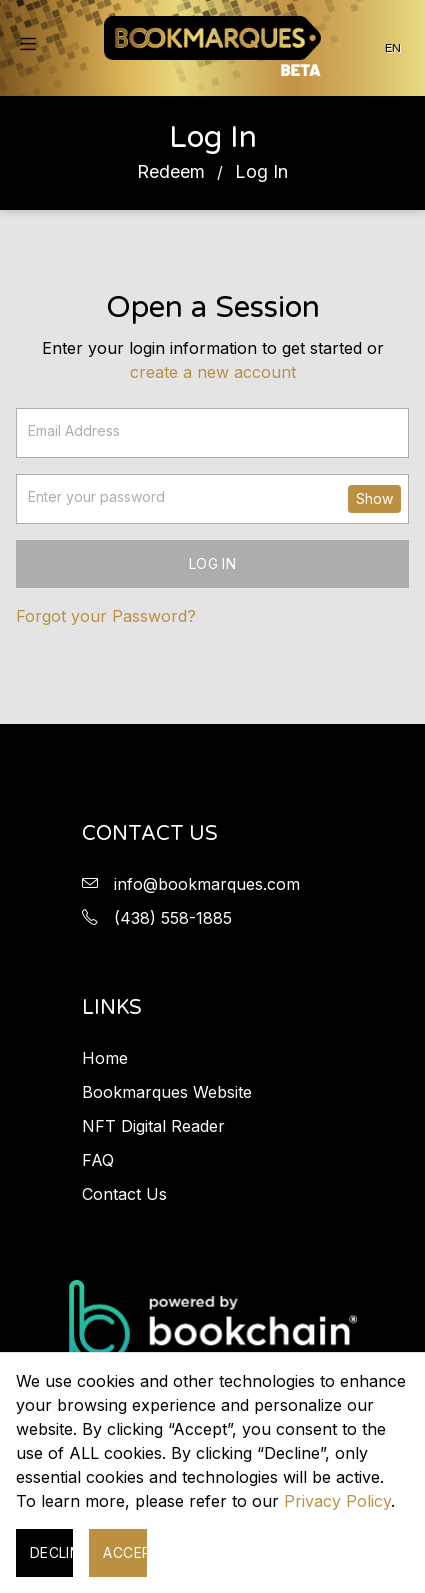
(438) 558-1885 (173, 918)
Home (105, 1058)
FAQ (98, 1160)
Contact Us (124, 1194)
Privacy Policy (337, 1501)
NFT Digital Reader (153, 1126)
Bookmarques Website (167, 1092)
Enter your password (96, 496)
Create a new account (213, 372)
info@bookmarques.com (207, 884)
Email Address (74, 430)
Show (374, 498)
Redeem (171, 171)
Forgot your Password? (106, 616)
